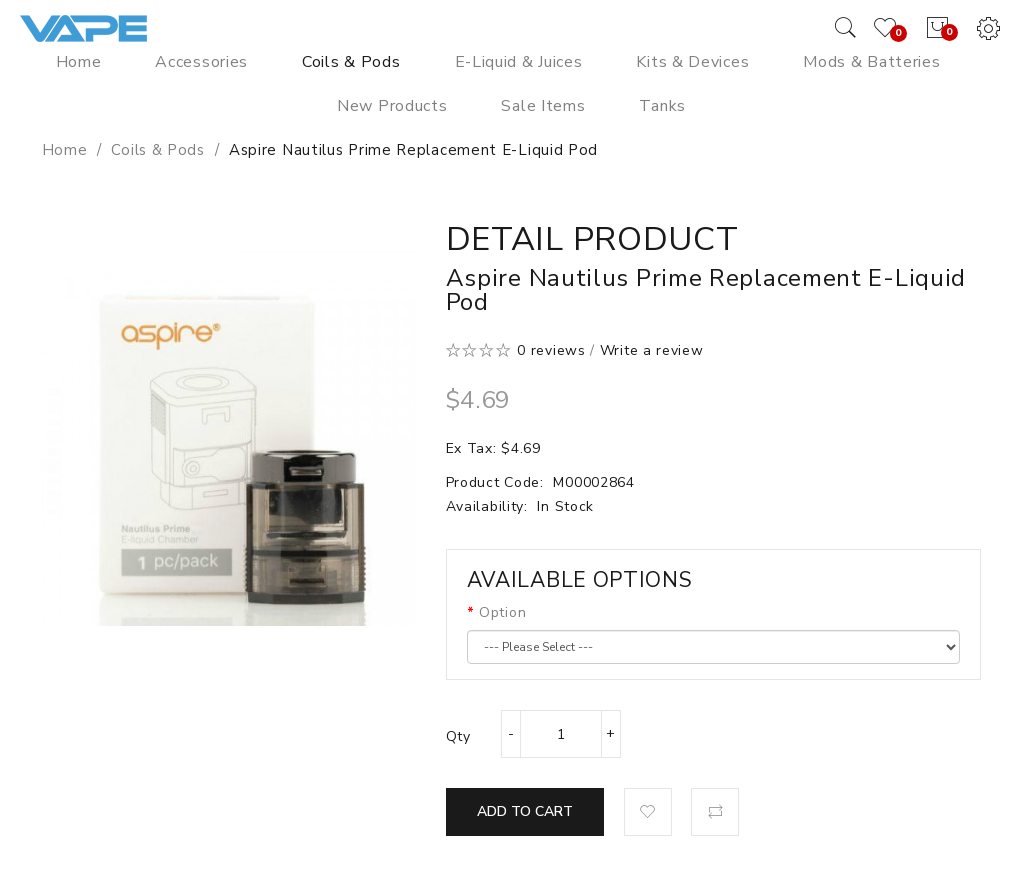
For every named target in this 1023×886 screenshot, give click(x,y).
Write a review (652, 350)
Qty (458, 736)
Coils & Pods (157, 150)
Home (65, 150)
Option (502, 612)
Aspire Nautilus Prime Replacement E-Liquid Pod (413, 150)
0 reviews (551, 350)
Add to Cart (525, 811)
